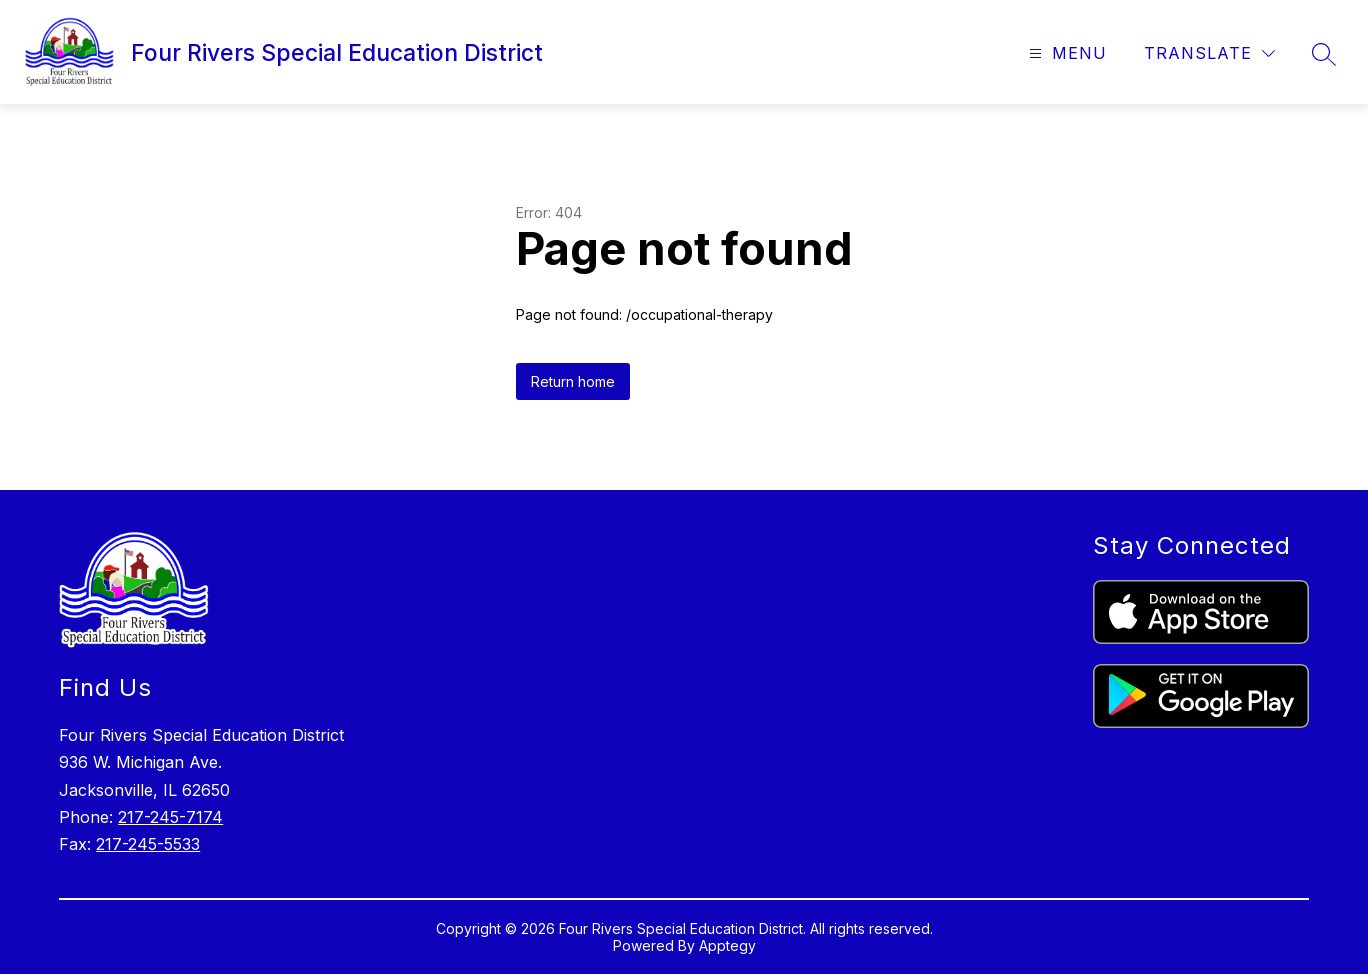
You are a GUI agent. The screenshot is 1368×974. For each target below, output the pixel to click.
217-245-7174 (170, 817)
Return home (573, 381)
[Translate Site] (1209, 53)
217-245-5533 (148, 844)
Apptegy (727, 945)
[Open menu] (1065, 53)
